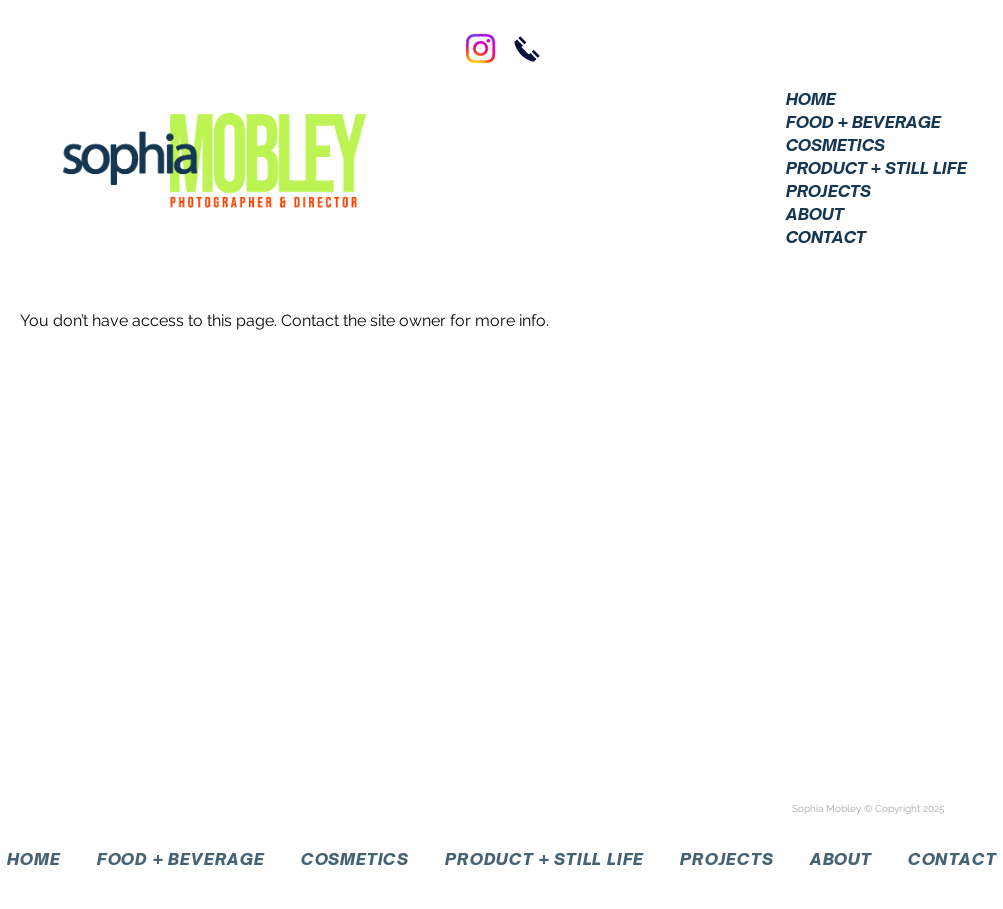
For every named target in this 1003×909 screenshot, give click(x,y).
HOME (811, 99)
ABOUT (815, 214)
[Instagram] (480, 48)
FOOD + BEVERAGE (863, 122)
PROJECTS (828, 191)
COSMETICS (835, 145)
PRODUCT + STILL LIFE (875, 168)
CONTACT (826, 237)
